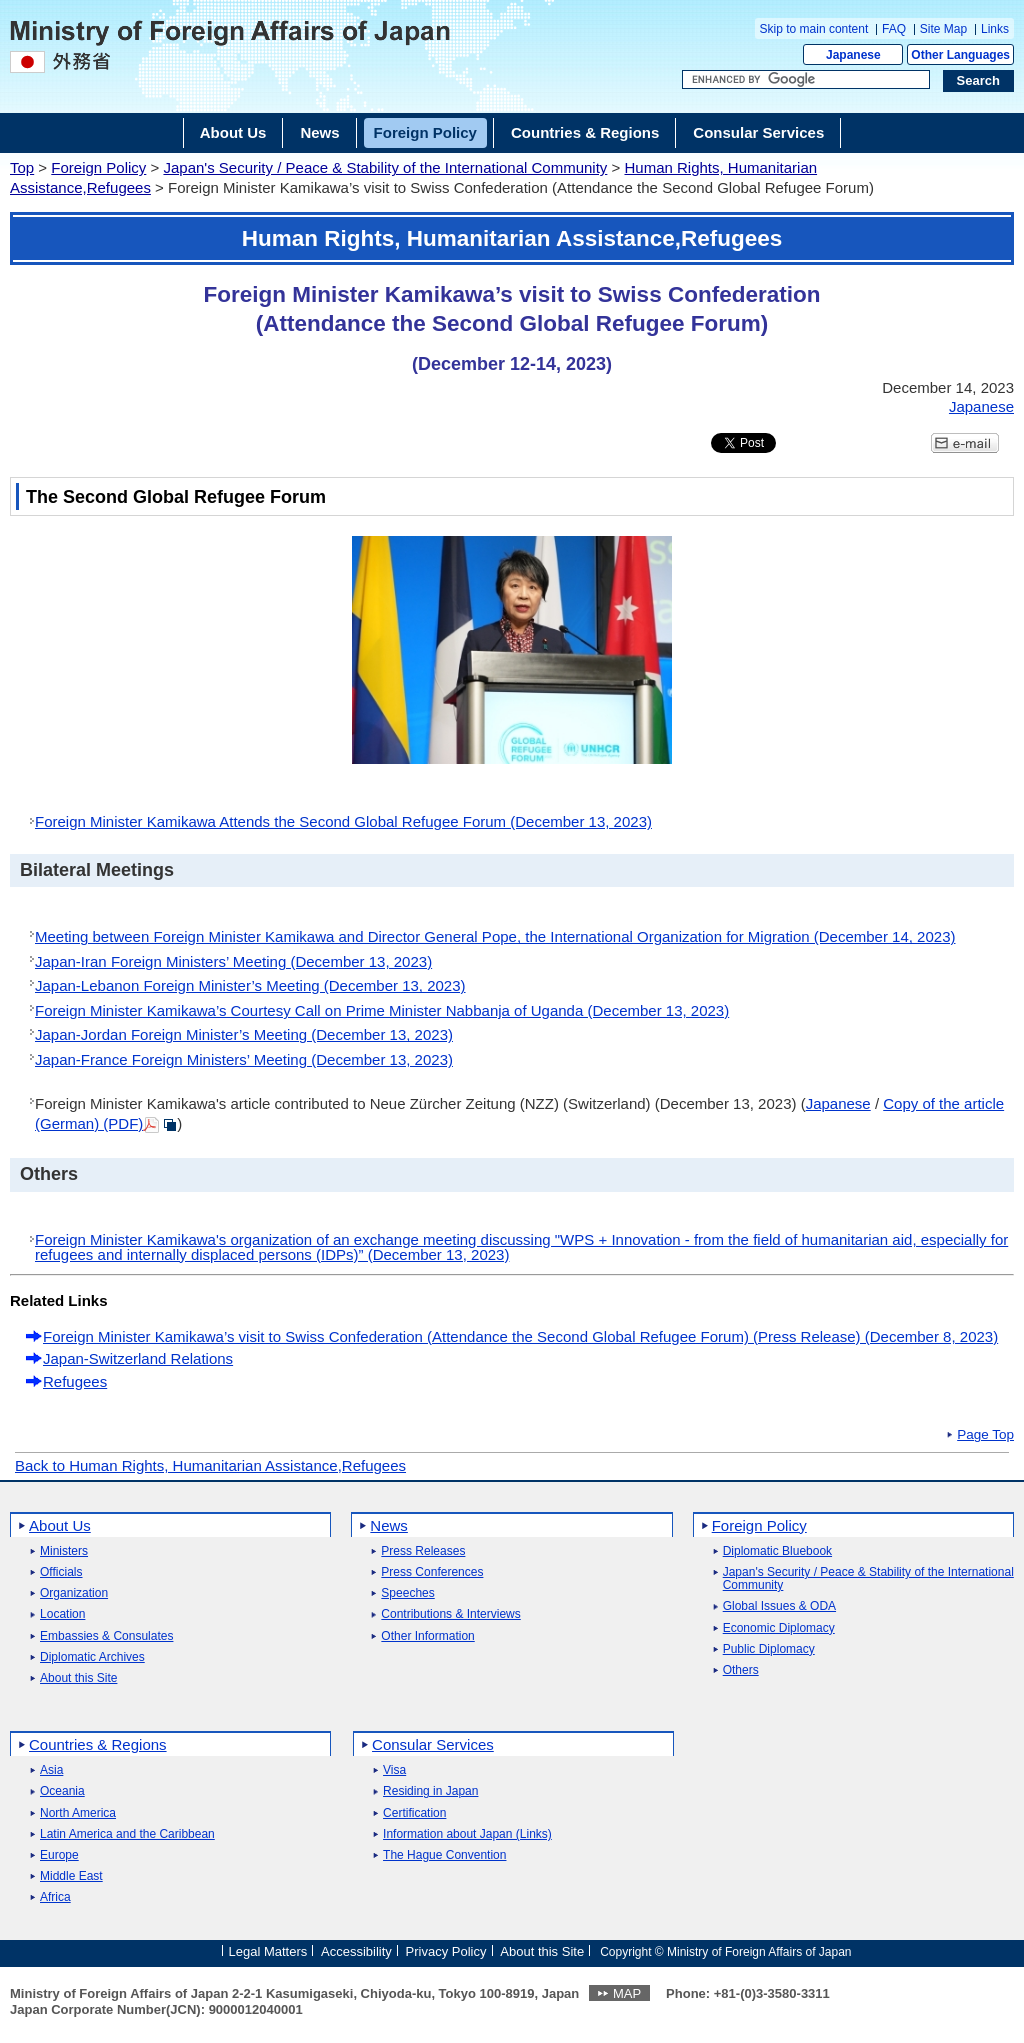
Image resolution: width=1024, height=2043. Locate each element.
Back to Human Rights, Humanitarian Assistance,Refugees (210, 1465)
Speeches (407, 1593)
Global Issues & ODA (779, 1606)
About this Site (78, 1678)
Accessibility (356, 1950)
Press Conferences (432, 1572)
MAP (627, 1993)
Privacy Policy (446, 1950)
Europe (59, 1855)
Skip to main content (814, 29)
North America (78, 1813)
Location (62, 1614)
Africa (55, 1897)
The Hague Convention (444, 1855)
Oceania (62, 1791)
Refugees (75, 1381)
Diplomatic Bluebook (777, 1551)
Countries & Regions (98, 1744)
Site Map (943, 29)
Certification (414, 1813)
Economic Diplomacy (779, 1628)
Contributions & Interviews (450, 1614)
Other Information (427, 1636)
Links (995, 29)
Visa (394, 1770)
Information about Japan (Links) (467, 1834)
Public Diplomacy (769, 1649)
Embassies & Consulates (106, 1636)
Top (22, 167)
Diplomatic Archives (92, 1657)
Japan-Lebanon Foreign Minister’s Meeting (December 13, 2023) (250, 985)
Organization (74, 1593)
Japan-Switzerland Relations (138, 1358)
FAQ (894, 29)
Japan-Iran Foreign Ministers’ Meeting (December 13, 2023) (233, 961)
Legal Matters (267, 1950)
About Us (60, 1525)
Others (741, 1670)
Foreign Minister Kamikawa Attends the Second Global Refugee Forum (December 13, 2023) (343, 821)
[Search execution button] (979, 81)
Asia (51, 1770)
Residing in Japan (430, 1791)
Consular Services (433, 1744)
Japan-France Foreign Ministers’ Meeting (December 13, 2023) (244, 1059)
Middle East (71, 1876)
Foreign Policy (98, 167)
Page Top (985, 1435)
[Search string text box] (806, 80)
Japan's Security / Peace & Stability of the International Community (385, 167)
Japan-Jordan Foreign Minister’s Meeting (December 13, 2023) (244, 1034)
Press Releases (423, 1551)
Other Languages (960, 55)
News (389, 1525)
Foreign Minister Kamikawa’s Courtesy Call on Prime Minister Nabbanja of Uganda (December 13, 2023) (382, 1010)
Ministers (64, 1551)
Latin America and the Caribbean (127, 1834)
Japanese (853, 55)
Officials (61, 1572)
